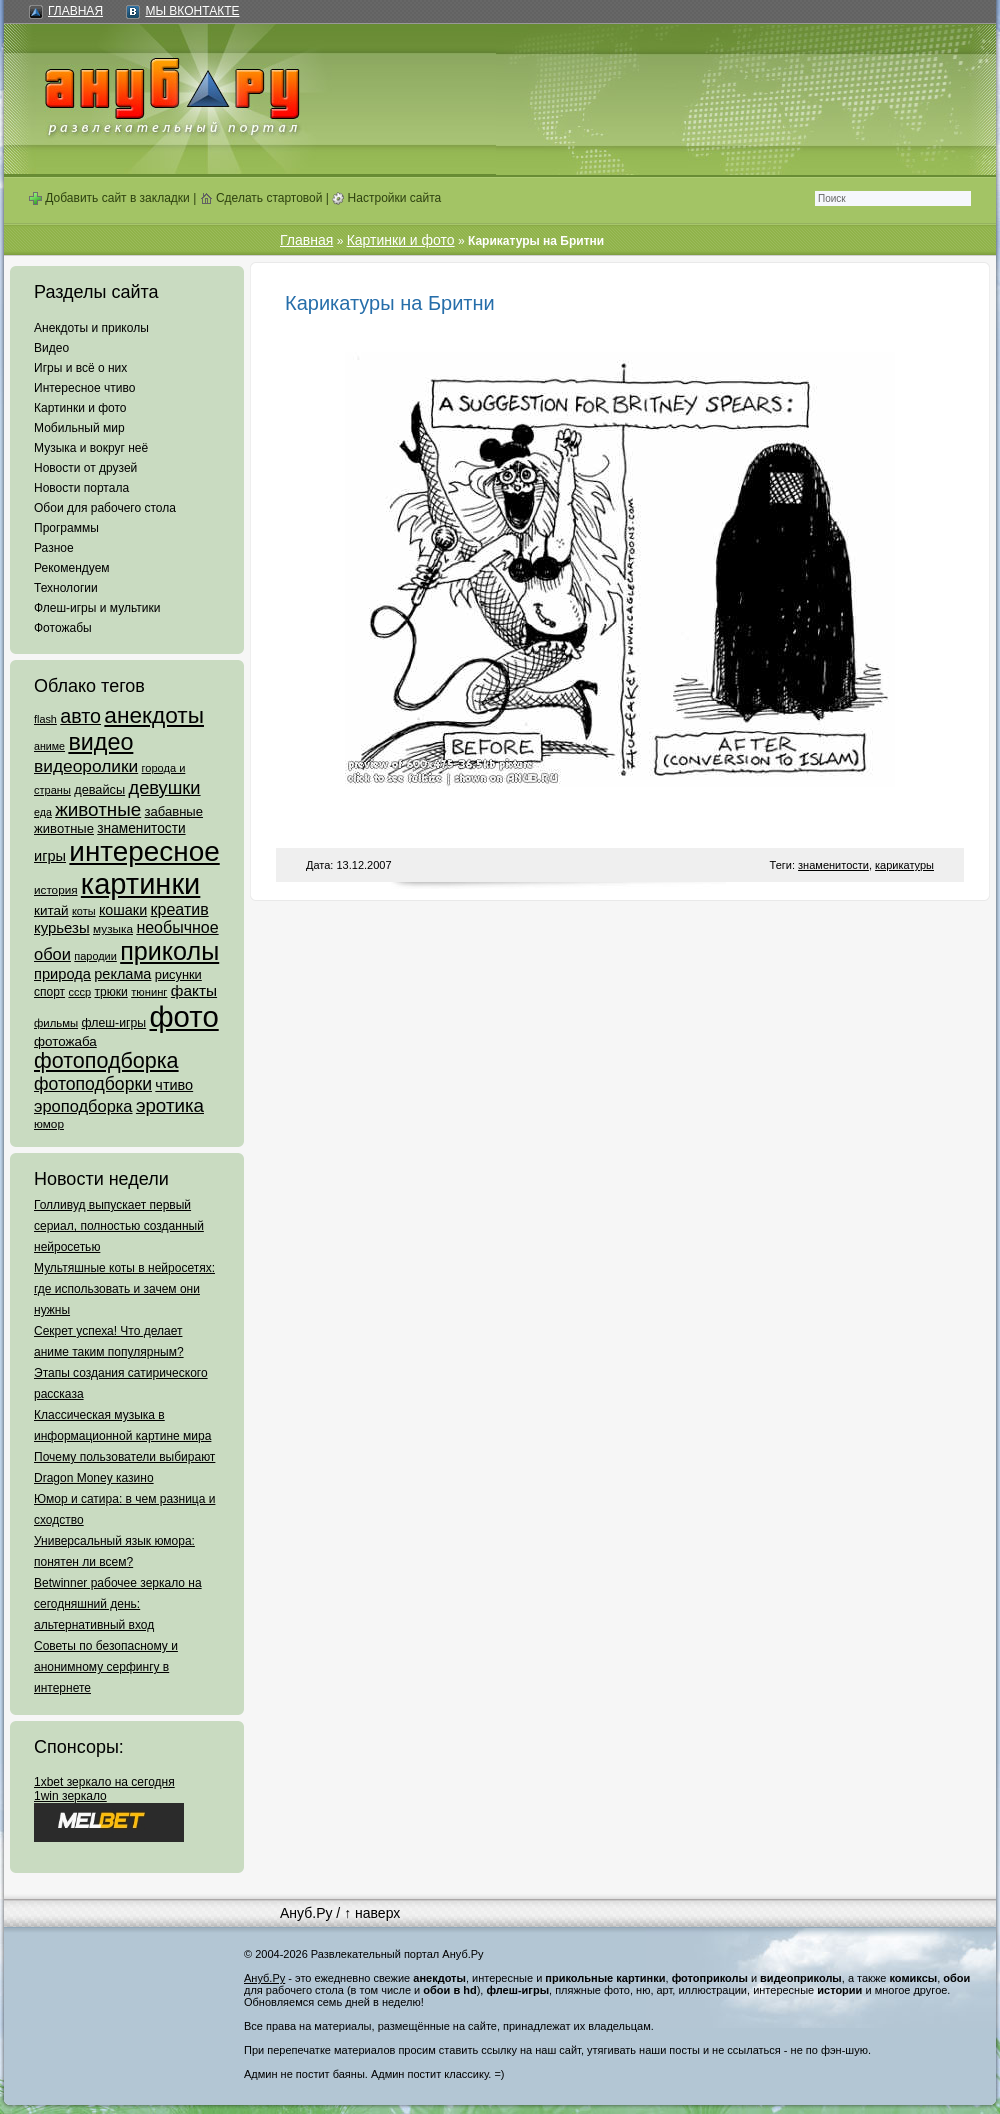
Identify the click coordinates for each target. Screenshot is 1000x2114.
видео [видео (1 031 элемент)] (100, 742)
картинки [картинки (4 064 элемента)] (140, 884)
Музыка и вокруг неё (91, 448)
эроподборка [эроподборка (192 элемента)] (83, 1106)
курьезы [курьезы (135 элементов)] (62, 927)
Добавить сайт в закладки (109, 198)
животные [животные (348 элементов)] (98, 809)
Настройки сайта (386, 198)
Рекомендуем (72, 568)
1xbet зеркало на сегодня (104, 1782)
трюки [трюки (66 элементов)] (110, 992)
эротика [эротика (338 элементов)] (170, 1105)
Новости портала (81, 488)
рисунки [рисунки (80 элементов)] (178, 974)
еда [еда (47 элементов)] (43, 812)
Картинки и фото (80, 408)
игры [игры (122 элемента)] (50, 856)
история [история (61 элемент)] (56, 889)
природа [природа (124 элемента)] (62, 974)
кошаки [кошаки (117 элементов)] (123, 910)
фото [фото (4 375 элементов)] (183, 1016)
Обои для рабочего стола (105, 508)
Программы (66, 528)
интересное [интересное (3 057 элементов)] (144, 851)
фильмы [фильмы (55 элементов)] (56, 1023)
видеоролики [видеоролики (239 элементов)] (86, 766)
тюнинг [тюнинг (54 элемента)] (149, 992)
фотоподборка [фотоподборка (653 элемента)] (106, 1061)
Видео (51, 348)
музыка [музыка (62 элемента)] (113, 929)
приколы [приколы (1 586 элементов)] (169, 951)
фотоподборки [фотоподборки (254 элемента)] (93, 1084)
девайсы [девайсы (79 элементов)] (99, 789)
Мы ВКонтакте (192, 11)
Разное (54, 548)
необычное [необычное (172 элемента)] (177, 927)
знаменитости (833, 865)
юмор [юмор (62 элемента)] (49, 1124)
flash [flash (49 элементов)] (45, 719)
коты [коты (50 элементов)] (84, 911)
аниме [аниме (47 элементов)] (49, 746)
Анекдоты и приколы (91, 328)
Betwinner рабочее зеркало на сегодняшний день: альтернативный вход (118, 1604)
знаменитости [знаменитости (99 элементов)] (141, 828)
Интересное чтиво (84, 388)
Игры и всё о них (80, 368)
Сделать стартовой (261, 198)
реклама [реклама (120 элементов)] (122, 974)
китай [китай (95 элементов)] (51, 910)
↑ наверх (372, 1913)
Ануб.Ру (306, 1913)
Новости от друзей (85, 468)
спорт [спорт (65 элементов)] (49, 992)
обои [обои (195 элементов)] (52, 954)
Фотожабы (63, 628)
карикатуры (904, 865)
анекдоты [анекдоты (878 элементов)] (154, 715)
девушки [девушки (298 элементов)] (164, 787)
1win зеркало (70, 1796)
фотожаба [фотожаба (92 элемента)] (65, 1041)
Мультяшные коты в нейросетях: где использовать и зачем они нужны (124, 1289)
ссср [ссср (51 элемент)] (79, 992)
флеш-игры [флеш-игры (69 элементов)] (113, 1023)
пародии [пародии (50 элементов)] (95, 956)
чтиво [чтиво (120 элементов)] (174, 1085)
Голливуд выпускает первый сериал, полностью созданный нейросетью (119, 1226)
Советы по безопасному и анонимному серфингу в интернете (106, 1667)
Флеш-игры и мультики (97, 608)
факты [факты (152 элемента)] (194, 990)
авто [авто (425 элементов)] (80, 716)
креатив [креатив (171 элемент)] (180, 909)
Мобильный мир (79, 428)
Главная (75, 11)
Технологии (66, 588)
